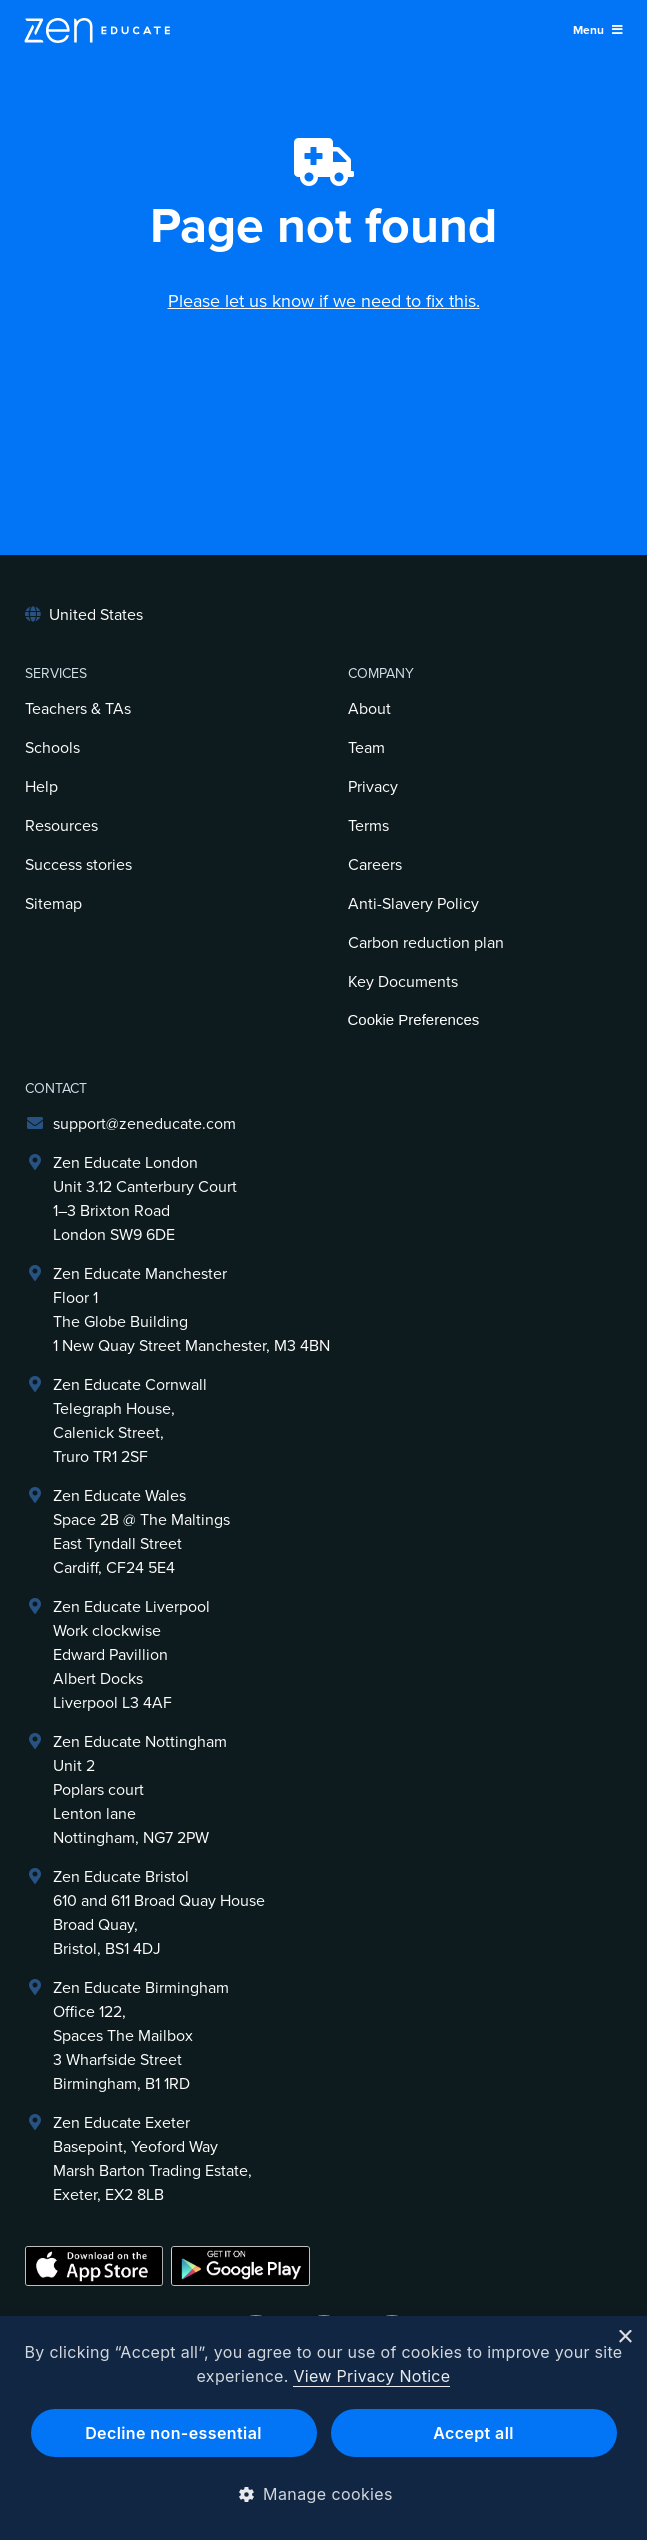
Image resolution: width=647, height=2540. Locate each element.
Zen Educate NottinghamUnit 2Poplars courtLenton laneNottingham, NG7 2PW (140, 1790)
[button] (323, 2494)
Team (366, 748)
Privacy (373, 787)
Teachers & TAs (78, 709)
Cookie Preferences (414, 1019)
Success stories (78, 865)
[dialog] (323, 2428)
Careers (375, 865)
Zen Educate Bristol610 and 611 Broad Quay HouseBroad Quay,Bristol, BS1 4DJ (159, 1913)
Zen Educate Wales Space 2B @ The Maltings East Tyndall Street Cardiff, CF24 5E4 (141, 1532)
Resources (61, 826)
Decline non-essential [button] (173, 2433)
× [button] (624, 2337)
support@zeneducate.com (144, 1124)
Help (41, 787)
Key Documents (403, 982)
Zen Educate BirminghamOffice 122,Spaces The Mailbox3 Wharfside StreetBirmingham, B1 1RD (141, 2036)
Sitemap (53, 904)
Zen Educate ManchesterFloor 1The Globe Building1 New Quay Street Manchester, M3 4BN (191, 1310)
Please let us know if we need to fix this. (324, 301)
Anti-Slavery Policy (413, 904)
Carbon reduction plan (426, 943)
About (369, 709)
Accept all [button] (473, 2433)
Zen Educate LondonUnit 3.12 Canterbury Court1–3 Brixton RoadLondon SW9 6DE (145, 1199)
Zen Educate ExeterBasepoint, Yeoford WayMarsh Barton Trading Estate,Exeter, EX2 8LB (152, 2159)
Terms (368, 826)
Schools (52, 748)
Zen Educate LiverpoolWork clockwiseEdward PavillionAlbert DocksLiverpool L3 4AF (131, 1655)
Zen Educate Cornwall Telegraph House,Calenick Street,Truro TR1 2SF (130, 1421)
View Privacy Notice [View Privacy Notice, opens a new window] (371, 2376)
